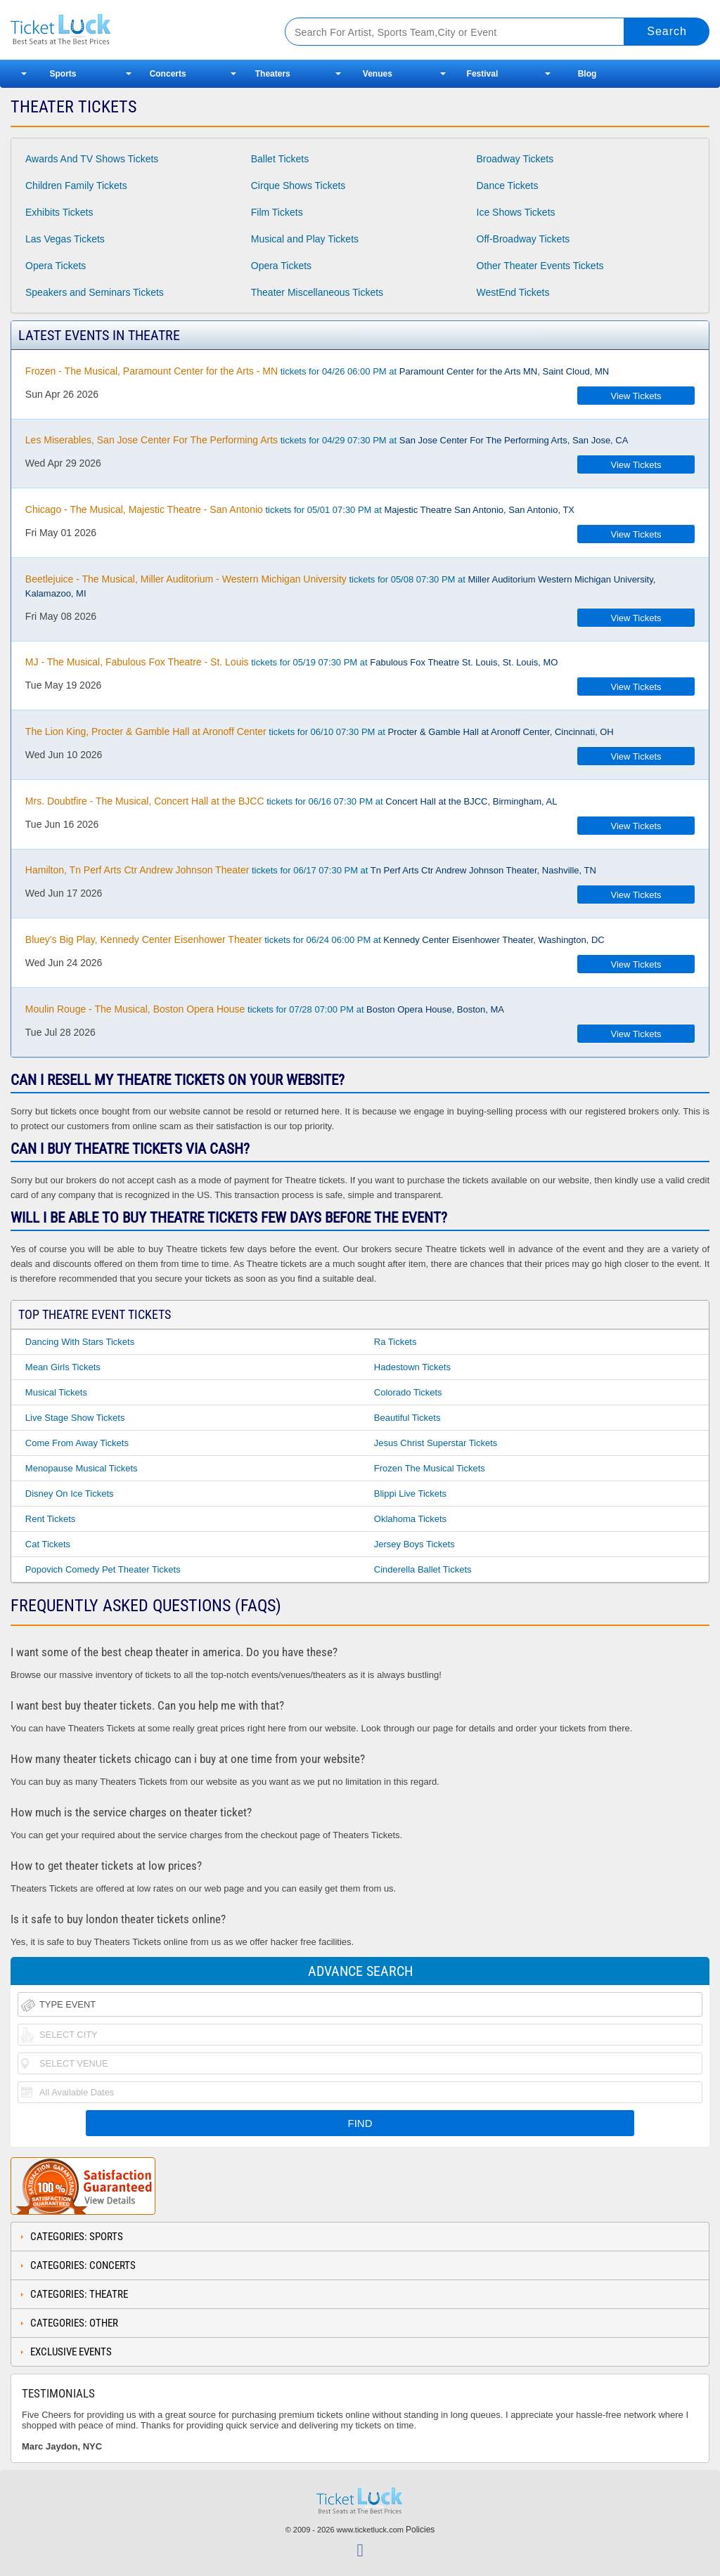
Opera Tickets (55, 265)
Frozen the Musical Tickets (429, 1468)
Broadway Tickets (515, 158)
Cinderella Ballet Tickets (423, 1569)
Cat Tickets (47, 1544)
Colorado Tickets (408, 1392)
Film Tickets (277, 212)
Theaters (272, 74)
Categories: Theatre (79, 2294)
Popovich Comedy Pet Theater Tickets (103, 1569)
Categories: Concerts (83, 2265)
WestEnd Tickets (513, 292)
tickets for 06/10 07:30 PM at (319, 731)
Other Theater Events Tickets (540, 265)
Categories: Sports (76, 2236)
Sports (63, 74)
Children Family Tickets (76, 185)
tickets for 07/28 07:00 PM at (264, 1009)
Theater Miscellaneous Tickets (317, 292)
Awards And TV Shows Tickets (91, 158)
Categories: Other (74, 2323)
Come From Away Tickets (77, 1443)
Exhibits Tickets (59, 212)
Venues (377, 74)
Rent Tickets (50, 1519)
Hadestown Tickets (412, 1367)
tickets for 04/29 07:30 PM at (327, 439)
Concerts (168, 74)
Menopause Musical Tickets (81, 1468)
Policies (420, 2530)
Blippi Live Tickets (410, 1493)
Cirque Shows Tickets (298, 185)
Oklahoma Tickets (410, 1519)
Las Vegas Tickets (65, 239)
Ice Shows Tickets (516, 212)
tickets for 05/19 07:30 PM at (291, 662)
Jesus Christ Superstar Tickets (436, 1443)
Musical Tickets (56, 1392)
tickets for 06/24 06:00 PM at (315, 939)
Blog (587, 74)
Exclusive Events (71, 2352)
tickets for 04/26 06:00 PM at (317, 371)
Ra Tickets (395, 1341)
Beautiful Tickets (407, 1417)
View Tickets (636, 396)
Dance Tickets (508, 185)
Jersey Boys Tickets (414, 1544)
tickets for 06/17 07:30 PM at (310, 870)
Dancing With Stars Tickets (79, 1341)
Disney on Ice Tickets (69, 1493)
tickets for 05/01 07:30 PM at (299, 509)
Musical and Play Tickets (305, 239)
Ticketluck (133, 30)
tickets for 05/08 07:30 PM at (340, 586)
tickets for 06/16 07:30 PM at (291, 801)
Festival (483, 74)
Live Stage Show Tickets (75, 1417)
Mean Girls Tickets (63, 1367)
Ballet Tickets (280, 158)
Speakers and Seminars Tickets (94, 292)
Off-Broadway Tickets (523, 239)
